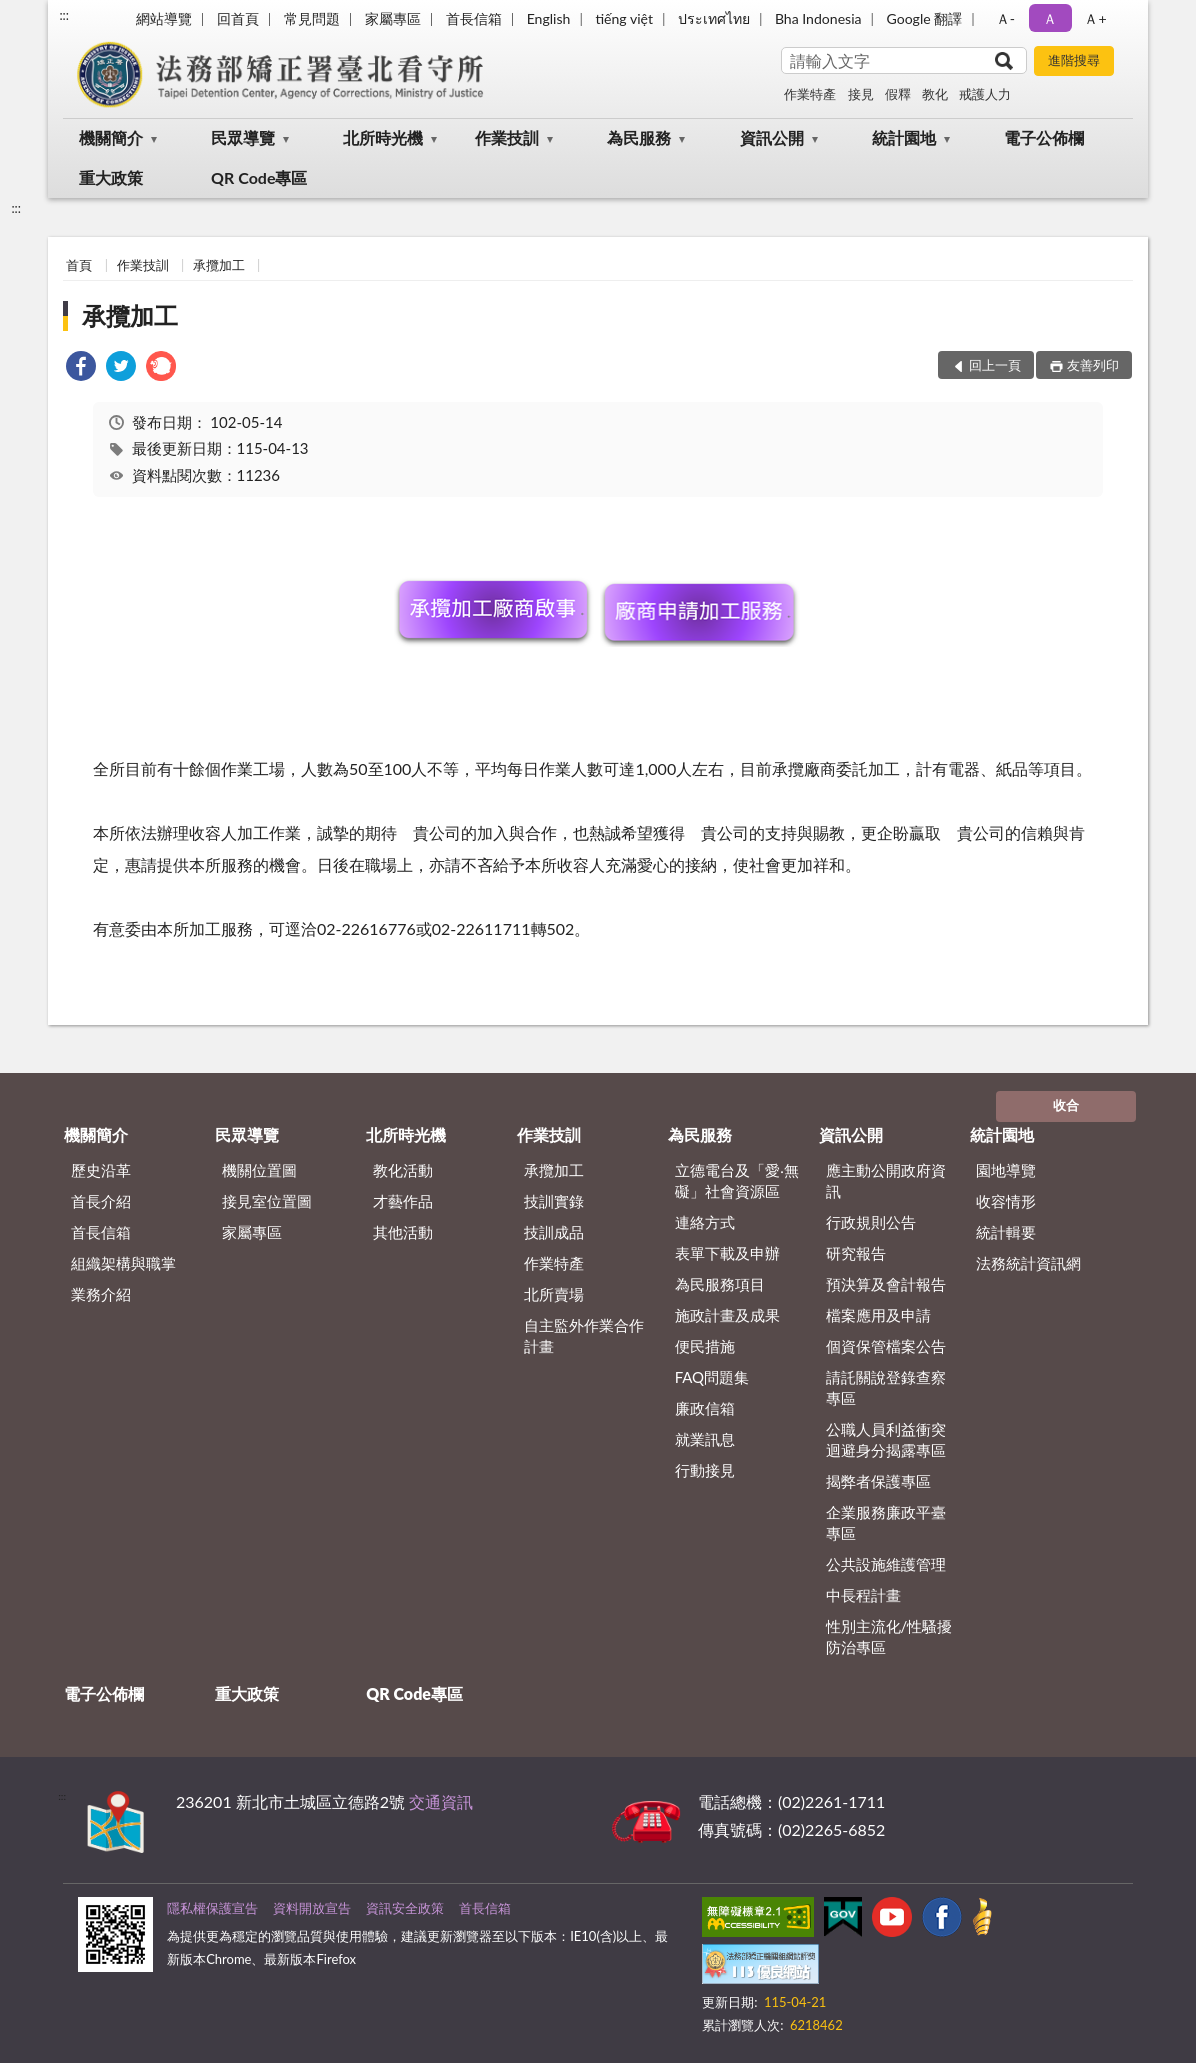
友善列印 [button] (1093, 365)
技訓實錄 (554, 1201)
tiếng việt (624, 18)
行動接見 (705, 1470)
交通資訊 (441, 1801)
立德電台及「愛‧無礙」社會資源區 (737, 1180)
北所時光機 (383, 137)
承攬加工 (219, 265)
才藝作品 (403, 1201)
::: (64, 15)
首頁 (79, 265)
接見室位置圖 (267, 1201)
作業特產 (810, 94)
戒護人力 (985, 94)
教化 (935, 94)
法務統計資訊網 (1028, 1263)
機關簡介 (111, 137)
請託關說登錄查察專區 (886, 1387)
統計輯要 (1006, 1232)
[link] (81, 368)
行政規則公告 (871, 1222)
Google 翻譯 (924, 18)
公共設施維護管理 (886, 1564)
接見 (861, 94)
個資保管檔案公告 (886, 1346)
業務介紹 (101, 1294)
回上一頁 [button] (995, 365)
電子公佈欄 (1044, 137)
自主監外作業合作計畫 (584, 1335)
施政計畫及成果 (727, 1315)
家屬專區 (393, 18)
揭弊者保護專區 (878, 1481)
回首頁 (238, 18)
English (549, 18)
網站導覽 (164, 18)
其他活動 (403, 1232)
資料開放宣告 (312, 1908)
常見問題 (312, 18)
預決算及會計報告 (886, 1284)
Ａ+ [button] (1095, 18)
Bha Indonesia (818, 18)
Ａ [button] (1050, 18)
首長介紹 (101, 1201)
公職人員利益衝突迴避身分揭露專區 (886, 1439)
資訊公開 (772, 137)
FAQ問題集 (712, 1377)
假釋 (898, 94)
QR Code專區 (259, 177)
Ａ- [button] (1005, 18)
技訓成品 (554, 1232)
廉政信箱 (705, 1408)
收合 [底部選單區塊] (1066, 1105)
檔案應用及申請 (878, 1315)
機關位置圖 (259, 1170)
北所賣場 (554, 1294)
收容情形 (1006, 1201)
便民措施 (705, 1346)
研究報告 (856, 1253)
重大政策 (111, 177)
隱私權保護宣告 (212, 1908)
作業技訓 (507, 137)
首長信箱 (474, 18)
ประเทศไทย (714, 18)
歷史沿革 (101, 1170)
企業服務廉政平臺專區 (886, 1522)
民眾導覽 (243, 137)
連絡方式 (705, 1222)
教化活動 (403, 1170)
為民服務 (639, 137)
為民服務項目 (720, 1284)
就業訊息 (705, 1439)
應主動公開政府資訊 (886, 1180)
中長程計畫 (863, 1595)
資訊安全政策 (405, 1908)
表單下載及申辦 (727, 1253)
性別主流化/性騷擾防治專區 (889, 1636)
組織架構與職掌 (123, 1263)
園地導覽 (1006, 1170)
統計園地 (904, 137)
